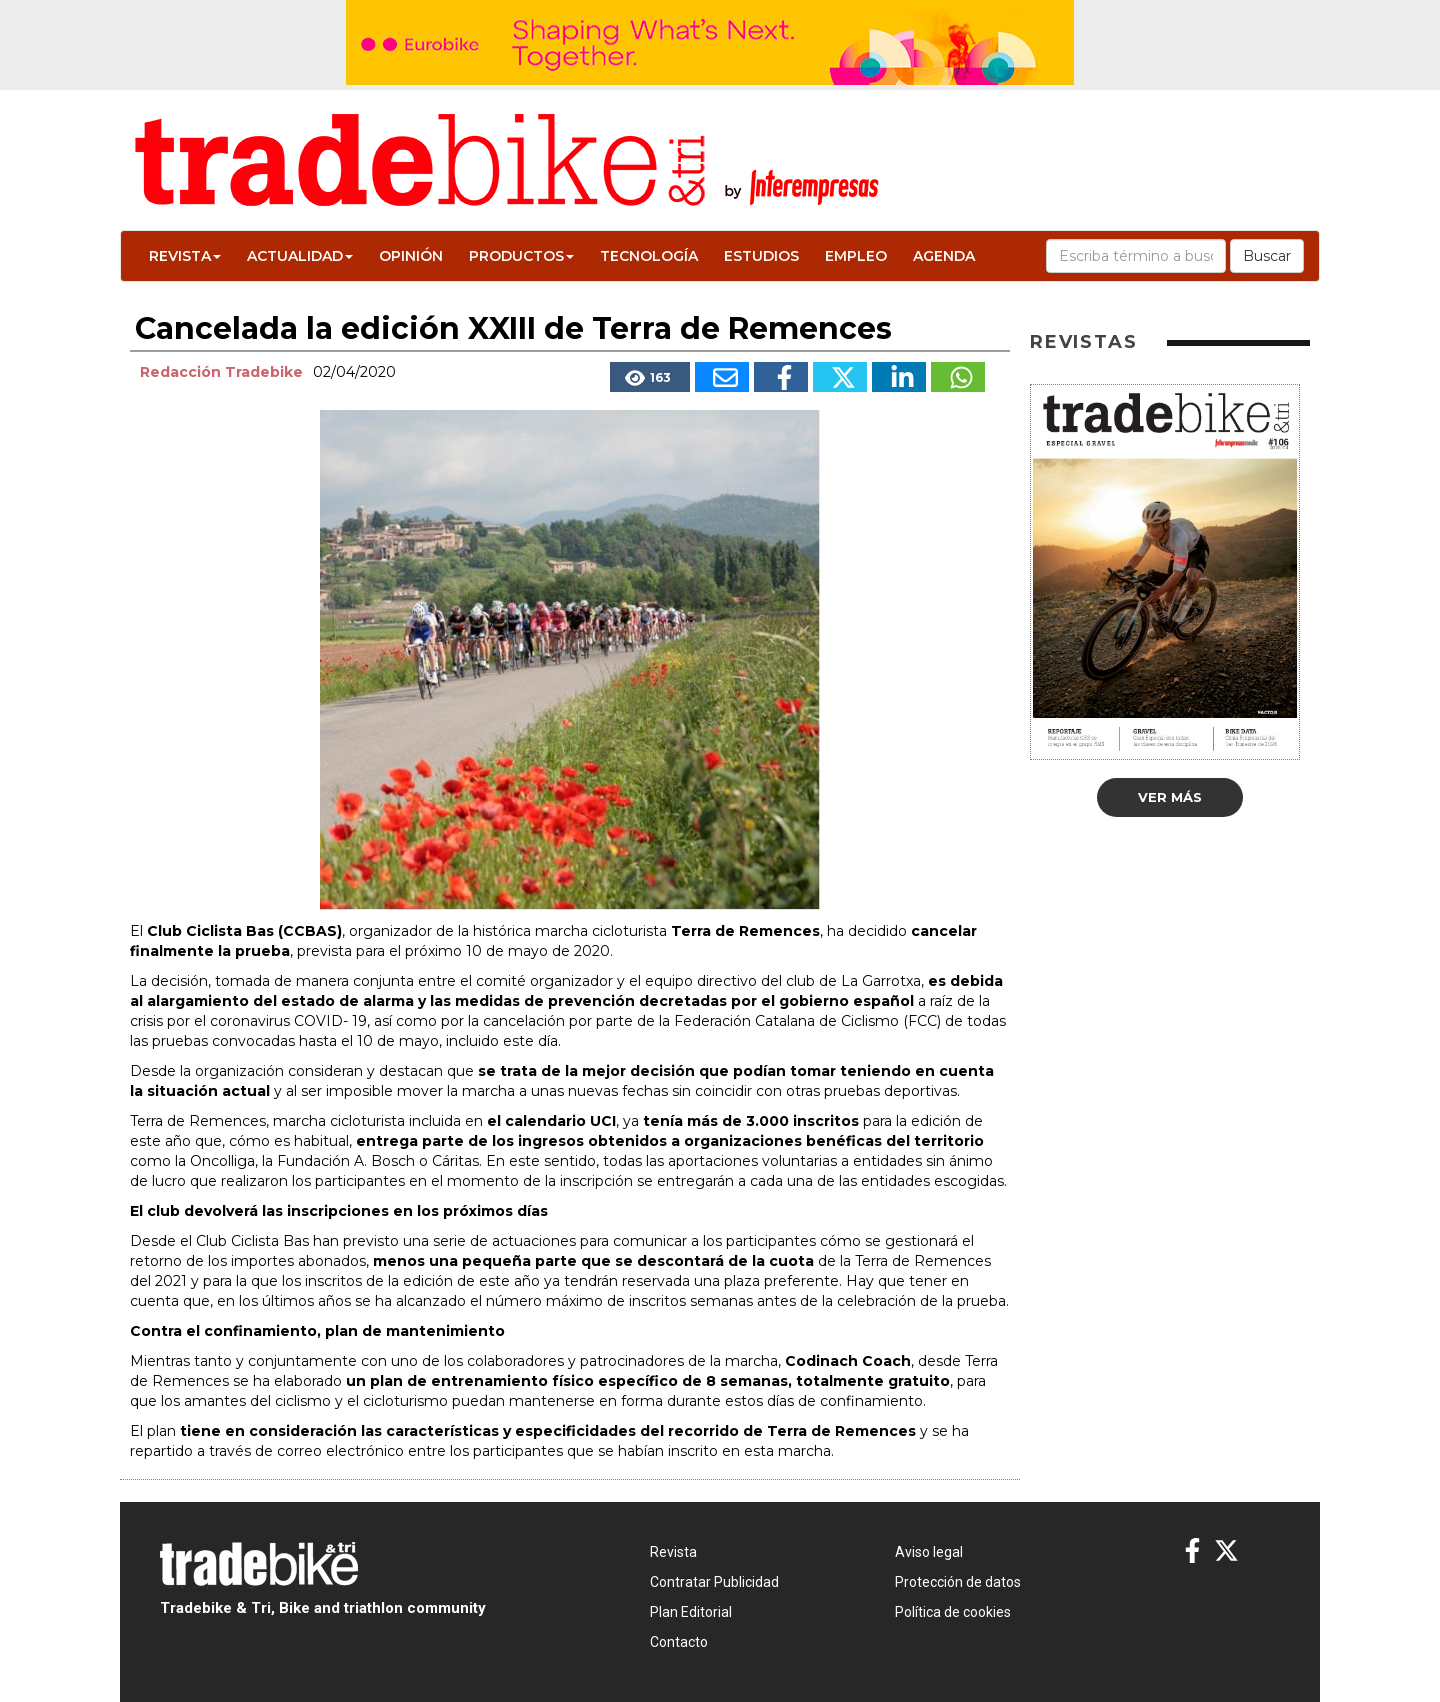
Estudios (761, 256)
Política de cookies (953, 1612)
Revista (185, 256)
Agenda (944, 256)
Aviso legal (929, 1552)
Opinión (411, 256)
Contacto (679, 1642)
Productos (521, 256)
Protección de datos (958, 1582)
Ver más (1170, 797)
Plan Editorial (691, 1612)
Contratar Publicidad (714, 1582)
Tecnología (649, 256)
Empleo (856, 256)
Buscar (1267, 256)
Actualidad (300, 256)
